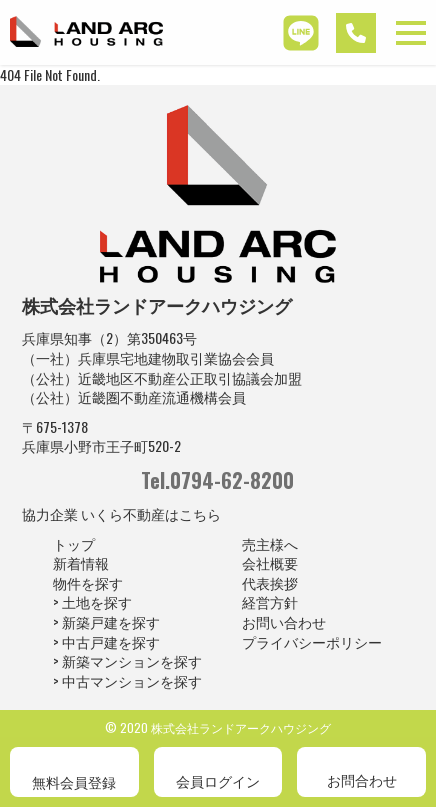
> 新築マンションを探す (127, 660)
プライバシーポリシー (312, 641)
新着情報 (81, 562)
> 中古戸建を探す (106, 641)
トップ (74, 543)
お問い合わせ (284, 621)
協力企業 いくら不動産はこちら (121, 513)
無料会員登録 (74, 781)
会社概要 (270, 562)
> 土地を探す (92, 601)
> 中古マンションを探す (127, 680)
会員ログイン (218, 780)
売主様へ (270, 543)
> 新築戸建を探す (106, 621)
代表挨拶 (270, 582)
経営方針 (270, 601)
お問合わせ (362, 779)
